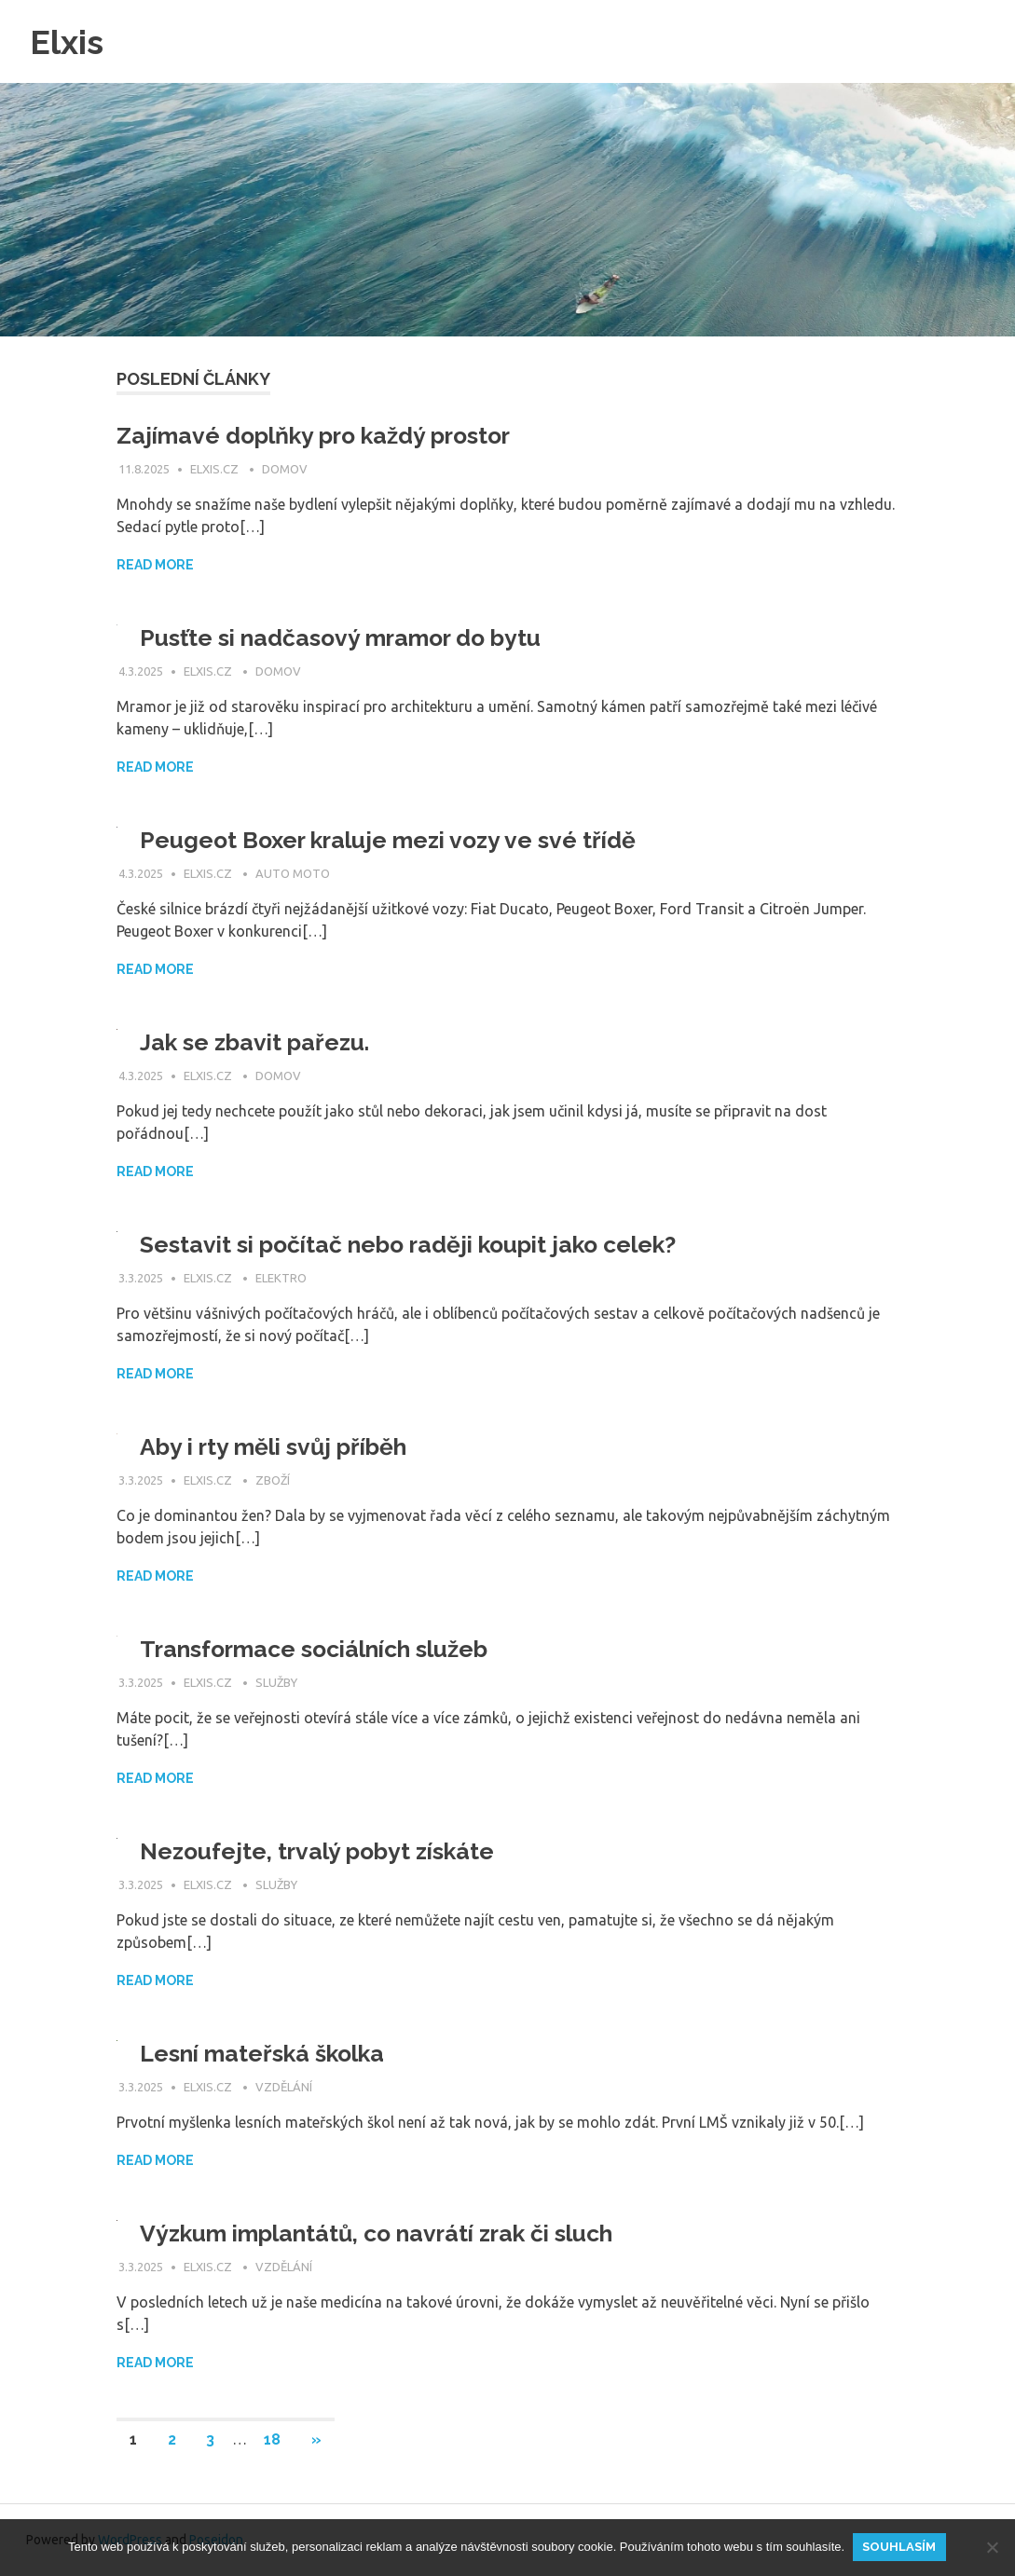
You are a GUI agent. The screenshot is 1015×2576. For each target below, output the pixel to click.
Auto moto (292, 873)
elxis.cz (215, 468)
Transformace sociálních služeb (328, 1649)
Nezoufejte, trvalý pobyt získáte (326, 1851)
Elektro (281, 1277)
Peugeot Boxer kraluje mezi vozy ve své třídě (399, 840)
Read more (155, 564)
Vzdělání (283, 2086)
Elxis (68, 41)
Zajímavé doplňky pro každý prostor (327, 435)
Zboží (272, 1480)
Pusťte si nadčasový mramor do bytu (352, 637)
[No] (991, 2547)
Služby (276, 1682)
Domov (285, 468)
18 (272, 2439)
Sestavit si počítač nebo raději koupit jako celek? (424, 1244)
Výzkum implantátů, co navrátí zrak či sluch (394, 2233)
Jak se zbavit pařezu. (259, 1042)
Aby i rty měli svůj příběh (283, 1446)
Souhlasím (901, 2547)
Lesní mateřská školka (270, 2053)
